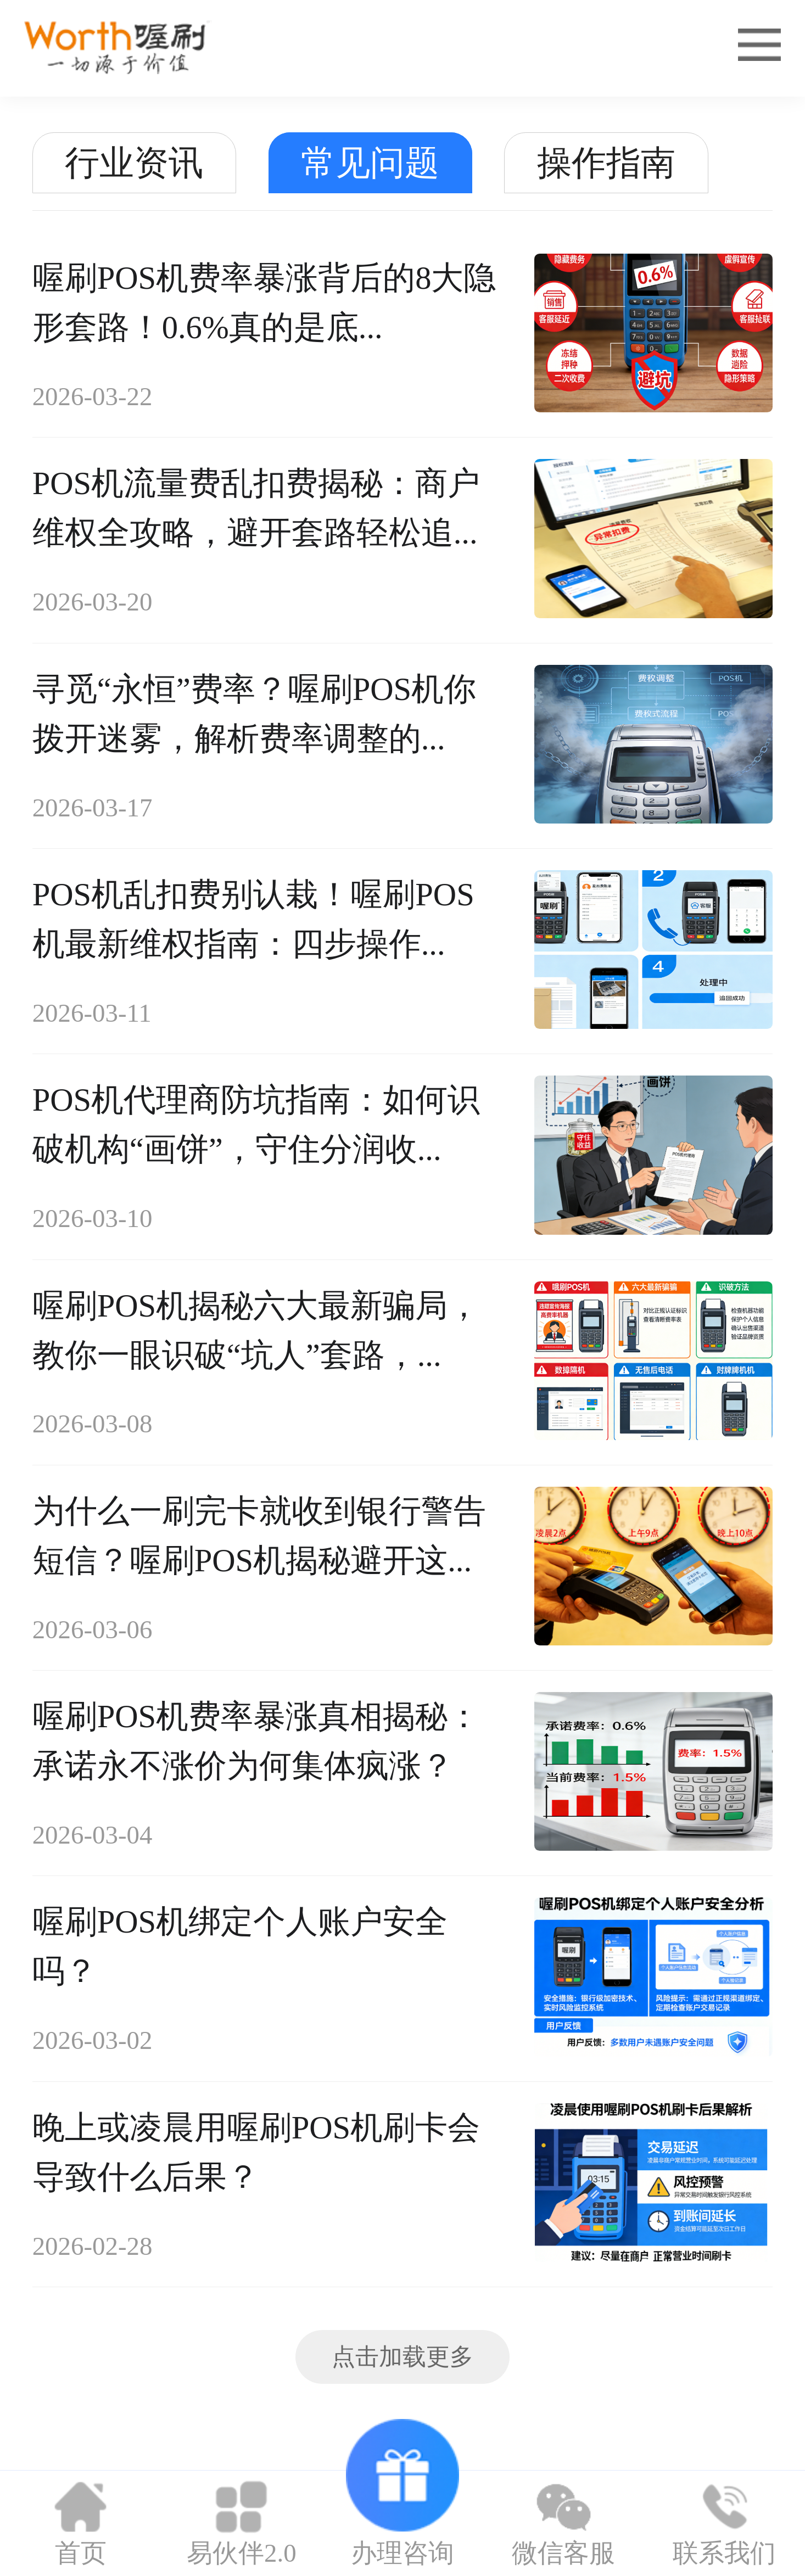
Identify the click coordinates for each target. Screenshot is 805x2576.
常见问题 (370, 162)
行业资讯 (134, 162)
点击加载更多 (402, 2357)
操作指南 (606, 162)
